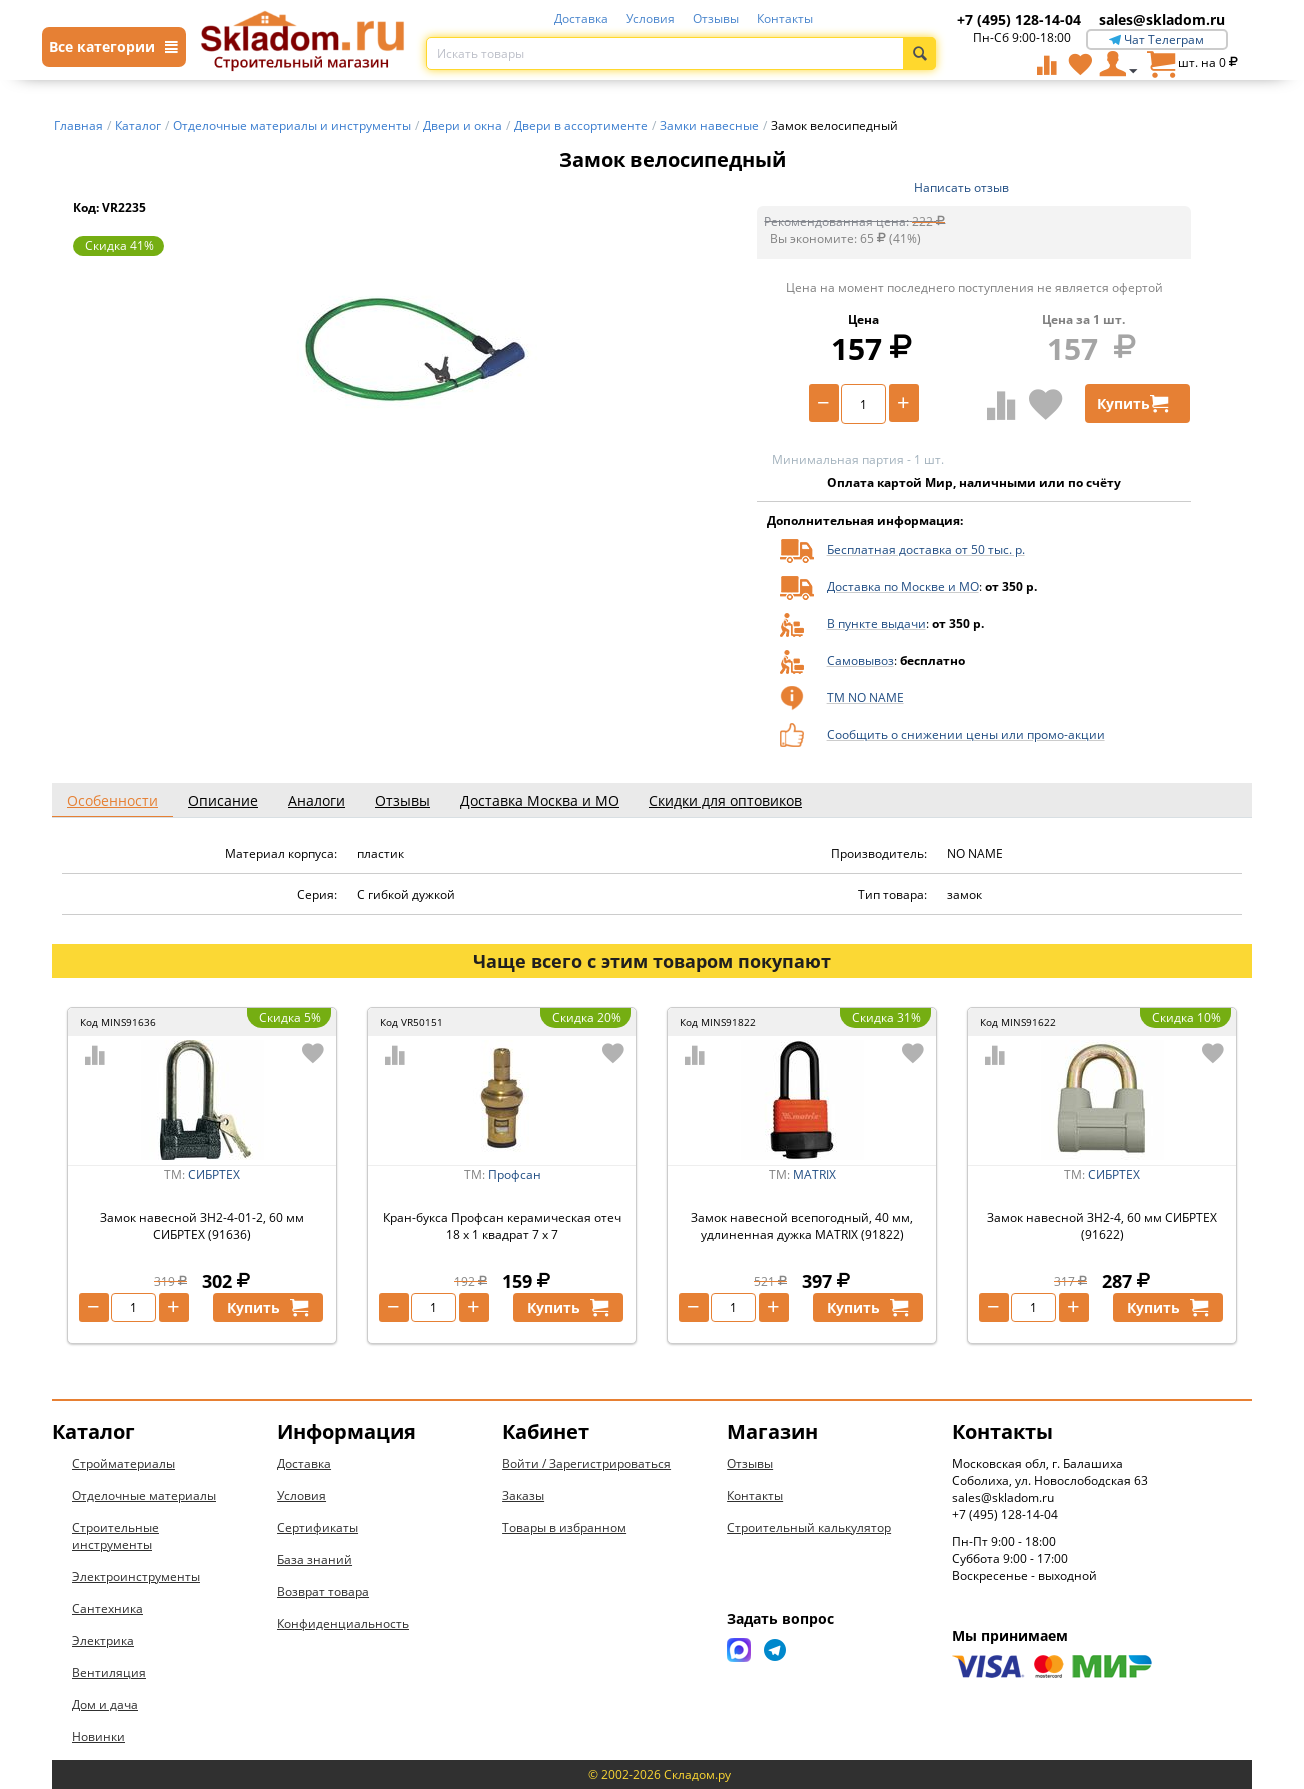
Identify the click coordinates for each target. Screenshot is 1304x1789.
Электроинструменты (136, 1576)
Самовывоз (860, 660)
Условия (650, 18)
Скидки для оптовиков (725, 800)
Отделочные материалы (144, 1495)
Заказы (523, 1495)
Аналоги (316, 800)
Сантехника (107, 1608)
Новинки (98, 1736)
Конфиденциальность (343, 1623)
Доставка (581, 18)
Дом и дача (105, 1704)
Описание (223, 800)
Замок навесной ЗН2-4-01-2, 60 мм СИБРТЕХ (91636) (202, 1226)
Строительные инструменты (115, 1536)
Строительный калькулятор (809, 1527)
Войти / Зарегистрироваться (586, 1463)
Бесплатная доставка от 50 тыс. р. (926, 549)
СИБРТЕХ (214, 1174)
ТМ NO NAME (865, 697)
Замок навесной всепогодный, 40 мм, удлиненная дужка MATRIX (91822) (802, 1226)
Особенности (112, 800)
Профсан (514, 1174)
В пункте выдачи (876, 623)
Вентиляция (109, 1672)
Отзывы (716, 18)
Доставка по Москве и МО (903, 586)
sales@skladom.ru (1162, 19)
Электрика (103, 1640)
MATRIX (814, 1174)
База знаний (314, 1559)
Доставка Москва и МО (539, 800)
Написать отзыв (961, 187)
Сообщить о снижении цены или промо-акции (966, 734)
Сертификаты (317, 1527)
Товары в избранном (564, 1527)
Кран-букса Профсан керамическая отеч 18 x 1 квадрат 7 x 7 (502, 1226)
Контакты (785, 18)
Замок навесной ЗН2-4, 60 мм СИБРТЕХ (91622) (1102, 1226)
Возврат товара (323, 1591)
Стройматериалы (123, 1463)
